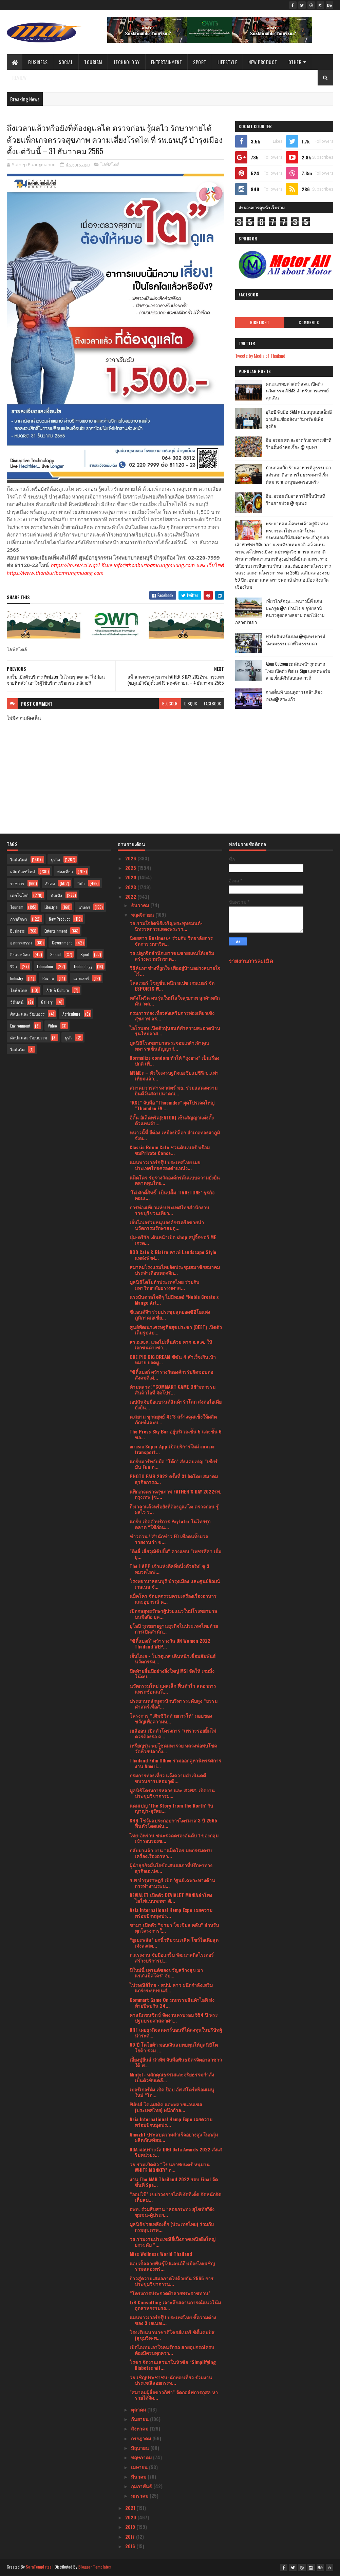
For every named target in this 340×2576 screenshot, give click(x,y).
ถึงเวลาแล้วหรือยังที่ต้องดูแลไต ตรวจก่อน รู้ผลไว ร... (174, 1509)
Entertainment (166, 61)
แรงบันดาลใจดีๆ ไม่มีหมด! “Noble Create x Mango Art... (174, 1299)
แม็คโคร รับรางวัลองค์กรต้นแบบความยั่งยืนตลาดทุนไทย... (175, 1180)
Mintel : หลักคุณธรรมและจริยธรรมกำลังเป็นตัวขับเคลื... (172, 2077)
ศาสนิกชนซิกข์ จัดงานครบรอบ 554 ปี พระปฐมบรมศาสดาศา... (174, 2017)
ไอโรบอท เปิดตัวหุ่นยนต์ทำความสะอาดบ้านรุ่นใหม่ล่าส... (175, 1030)
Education (45, 966)
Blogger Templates (94, 2567)
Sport (199, 61)
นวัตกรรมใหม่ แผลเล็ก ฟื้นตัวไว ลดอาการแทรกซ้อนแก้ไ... (173, 1688)
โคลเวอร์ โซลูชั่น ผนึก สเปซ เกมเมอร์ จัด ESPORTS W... (172, 985)
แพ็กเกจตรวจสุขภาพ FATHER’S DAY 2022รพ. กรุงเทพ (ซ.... (175, 1494)
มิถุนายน (140, 2447)
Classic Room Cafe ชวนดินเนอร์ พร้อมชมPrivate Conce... (170, 1150)
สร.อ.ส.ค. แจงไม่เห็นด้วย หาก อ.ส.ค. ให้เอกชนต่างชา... (171, 1344)
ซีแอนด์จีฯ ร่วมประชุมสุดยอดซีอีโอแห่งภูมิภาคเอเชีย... (170, 1314)
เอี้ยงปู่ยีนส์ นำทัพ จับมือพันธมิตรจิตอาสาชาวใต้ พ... (176, 2062)
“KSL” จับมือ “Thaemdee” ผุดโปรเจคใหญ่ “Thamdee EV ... (172, 1105)
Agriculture (71, 1014)
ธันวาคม (140, 905)
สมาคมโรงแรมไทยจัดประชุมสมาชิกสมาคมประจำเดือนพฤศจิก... (175, 1269)
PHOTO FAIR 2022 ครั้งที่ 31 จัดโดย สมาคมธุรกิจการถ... (174, 1478)
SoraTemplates (39, 2567)
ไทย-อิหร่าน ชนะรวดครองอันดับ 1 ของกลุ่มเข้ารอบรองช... (174, 1838)
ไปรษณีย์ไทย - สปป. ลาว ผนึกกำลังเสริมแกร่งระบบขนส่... (171, 1987)
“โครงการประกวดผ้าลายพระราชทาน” (170, 2293)
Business (38, 61)
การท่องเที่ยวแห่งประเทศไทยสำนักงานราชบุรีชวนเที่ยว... (169, 1210)
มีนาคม (139, 2476)
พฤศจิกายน (143, 914)
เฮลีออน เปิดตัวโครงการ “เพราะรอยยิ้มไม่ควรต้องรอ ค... (173, 1733)
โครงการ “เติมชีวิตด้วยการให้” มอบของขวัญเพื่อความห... (171, 1718)
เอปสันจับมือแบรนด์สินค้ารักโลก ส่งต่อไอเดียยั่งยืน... (176, 1404)
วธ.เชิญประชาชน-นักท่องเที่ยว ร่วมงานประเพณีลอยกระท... (171, 2380)
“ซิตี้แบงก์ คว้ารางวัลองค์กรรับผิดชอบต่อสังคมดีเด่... (171, 1374)
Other (295, 61)
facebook (212, 703)
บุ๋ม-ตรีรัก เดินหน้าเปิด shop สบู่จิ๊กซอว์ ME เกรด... (173, 1239)
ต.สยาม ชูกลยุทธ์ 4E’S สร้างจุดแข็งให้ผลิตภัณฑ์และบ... (173, 1419)
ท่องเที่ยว (65, 871)
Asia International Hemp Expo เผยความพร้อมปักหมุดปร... (171, 1912)
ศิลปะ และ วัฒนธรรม (28, 1037)
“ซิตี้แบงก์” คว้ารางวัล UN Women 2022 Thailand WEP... (170, 1643)
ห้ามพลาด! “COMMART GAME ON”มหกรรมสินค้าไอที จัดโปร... (172, 1389)
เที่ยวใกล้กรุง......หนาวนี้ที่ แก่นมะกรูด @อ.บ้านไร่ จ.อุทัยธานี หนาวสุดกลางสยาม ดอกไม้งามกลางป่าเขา (280, 611)
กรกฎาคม (141, 2438)
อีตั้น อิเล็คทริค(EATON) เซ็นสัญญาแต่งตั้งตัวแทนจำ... (172, 1120)
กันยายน (140, 2418)
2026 (131, 858)
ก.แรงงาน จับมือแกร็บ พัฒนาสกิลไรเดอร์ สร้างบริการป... (172, 1957)
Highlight (260, 322)
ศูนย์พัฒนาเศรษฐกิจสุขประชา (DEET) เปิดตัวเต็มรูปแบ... (176, 1329)
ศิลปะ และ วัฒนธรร (27, 1014)
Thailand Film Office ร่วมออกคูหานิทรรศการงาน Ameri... (175, 1763)
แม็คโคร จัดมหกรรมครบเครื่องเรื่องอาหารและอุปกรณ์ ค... (173, 1598)
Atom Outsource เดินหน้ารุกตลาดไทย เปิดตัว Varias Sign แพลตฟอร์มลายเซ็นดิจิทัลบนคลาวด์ (298, 670)
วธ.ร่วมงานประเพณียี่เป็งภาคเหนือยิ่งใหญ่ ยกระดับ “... (172, 2241)
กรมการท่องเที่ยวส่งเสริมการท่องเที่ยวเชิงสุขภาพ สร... (172, 1015)
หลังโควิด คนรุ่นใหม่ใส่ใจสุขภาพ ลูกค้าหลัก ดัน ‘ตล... (175, 1000)
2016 (130, 2546)
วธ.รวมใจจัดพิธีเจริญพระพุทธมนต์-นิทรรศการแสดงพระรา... (166, 925)
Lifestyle (228, 61)
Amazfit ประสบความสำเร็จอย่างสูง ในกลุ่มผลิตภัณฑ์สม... (174, 2137)
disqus (190, 703)
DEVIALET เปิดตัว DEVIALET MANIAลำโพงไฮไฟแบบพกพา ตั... (171, 1897)
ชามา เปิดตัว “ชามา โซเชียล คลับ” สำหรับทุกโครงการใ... (174, 1927)
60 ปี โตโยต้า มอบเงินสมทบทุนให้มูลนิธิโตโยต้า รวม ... (174, 2047)
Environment (20, 1026)
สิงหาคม (140, 2428)
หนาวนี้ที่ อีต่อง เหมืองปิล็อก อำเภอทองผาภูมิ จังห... (175, 1135)
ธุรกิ (68, 1037)
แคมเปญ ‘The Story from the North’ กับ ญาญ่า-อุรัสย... (171, 1808)
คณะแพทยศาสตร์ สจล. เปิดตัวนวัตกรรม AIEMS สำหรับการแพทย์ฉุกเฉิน (297, 390)
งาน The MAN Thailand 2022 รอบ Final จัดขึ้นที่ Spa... (174, 2181)
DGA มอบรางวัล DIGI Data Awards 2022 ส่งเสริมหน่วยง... (176, 2152)
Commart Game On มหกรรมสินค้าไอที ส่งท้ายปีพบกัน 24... (172, 2002)
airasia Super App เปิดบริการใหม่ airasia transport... (172, 1449)
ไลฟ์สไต (17, 1049)
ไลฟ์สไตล (18, 990)
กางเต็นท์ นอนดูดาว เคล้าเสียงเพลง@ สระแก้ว (294, 695)
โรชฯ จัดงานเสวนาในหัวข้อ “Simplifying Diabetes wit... (173, 2364)
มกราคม (140, 2495)
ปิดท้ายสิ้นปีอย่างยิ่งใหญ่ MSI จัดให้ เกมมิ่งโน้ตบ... (172, 1673)
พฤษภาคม (142, 2457)
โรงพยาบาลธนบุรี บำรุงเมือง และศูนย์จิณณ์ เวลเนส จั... (175, 1583)
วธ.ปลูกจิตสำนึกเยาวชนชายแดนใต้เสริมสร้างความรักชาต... (172, 955)
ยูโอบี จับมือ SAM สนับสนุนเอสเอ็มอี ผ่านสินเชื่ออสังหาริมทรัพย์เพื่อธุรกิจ (299, 418)
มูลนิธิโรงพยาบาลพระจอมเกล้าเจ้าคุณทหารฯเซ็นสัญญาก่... (169, 1045)
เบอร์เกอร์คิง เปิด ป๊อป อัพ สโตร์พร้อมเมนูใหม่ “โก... (172, 2092)
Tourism (93, 61)
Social (66, 61)
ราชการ (17, 883)
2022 (131, 896)
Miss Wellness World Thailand (161, 2253)
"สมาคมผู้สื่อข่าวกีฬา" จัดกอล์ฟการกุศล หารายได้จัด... (174, 2394)
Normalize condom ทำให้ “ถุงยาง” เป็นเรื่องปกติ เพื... (174, 1060)
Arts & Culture (57, 990)
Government (62, 942)
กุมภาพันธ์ (142, 2486)
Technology (126, 61)
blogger (169, 703)
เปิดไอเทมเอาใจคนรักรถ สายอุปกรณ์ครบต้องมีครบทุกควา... (172, 2349)
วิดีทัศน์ (16, 1002)
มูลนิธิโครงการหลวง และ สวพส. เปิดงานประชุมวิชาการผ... (172, 1793)
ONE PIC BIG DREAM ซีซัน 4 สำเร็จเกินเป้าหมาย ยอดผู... (173, 1359)
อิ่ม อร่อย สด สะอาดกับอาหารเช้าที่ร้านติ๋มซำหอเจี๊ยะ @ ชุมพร (299, 443)
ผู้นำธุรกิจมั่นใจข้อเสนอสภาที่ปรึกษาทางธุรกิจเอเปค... (171, 1867)
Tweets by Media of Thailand (260, 355)
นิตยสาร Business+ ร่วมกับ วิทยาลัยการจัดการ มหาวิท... (171, 940)
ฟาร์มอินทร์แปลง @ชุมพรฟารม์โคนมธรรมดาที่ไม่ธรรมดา (295, 640)
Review (19, 77)
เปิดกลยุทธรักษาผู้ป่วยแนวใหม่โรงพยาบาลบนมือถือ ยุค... (173, 1613)
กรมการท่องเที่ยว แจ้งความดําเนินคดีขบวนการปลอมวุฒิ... (168, 1778)
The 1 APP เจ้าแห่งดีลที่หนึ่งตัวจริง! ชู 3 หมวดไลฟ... (169, 1568)
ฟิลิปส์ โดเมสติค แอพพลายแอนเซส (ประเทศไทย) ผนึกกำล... (166, 2107)
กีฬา (81, 883)
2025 (131, 867)
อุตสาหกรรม (21, 942)
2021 (130, 2507)
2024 (131, 877)
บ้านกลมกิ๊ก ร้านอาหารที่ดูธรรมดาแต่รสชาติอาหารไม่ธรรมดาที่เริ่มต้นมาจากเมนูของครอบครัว (298, 474)
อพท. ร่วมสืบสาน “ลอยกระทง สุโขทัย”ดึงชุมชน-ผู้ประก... (172, 2211)
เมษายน (140, 2467)
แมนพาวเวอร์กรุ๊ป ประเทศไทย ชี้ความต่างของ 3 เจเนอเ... (173, 2320)
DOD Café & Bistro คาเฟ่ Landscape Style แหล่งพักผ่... (173, 1254)
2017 (130, 2536)
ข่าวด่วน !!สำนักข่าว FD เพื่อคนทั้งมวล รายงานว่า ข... (169, 1539)
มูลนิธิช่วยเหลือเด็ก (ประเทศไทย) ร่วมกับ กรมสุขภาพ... (172, 2226)
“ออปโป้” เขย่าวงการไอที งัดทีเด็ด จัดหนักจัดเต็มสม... (175, 2196)
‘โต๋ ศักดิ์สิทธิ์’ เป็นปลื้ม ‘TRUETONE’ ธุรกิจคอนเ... (172, 1195)
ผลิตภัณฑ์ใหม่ (22, 871)
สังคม (50, 883)
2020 (131, 2517)
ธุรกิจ (55, 859)
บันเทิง (56, 895)
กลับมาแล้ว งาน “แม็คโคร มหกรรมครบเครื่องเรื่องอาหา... (171, 1853)
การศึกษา (18, 919)
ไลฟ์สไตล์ (110, 164)
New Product (262, 61)
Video (52, 1026)
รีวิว (13, 966)
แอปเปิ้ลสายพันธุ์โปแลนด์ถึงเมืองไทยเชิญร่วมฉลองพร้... (172, 2266)
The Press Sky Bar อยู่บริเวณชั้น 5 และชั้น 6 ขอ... (176, 1434)
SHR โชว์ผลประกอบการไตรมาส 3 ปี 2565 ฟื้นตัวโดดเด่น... (173, 1823)
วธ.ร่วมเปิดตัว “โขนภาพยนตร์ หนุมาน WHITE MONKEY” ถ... (170, 2167)
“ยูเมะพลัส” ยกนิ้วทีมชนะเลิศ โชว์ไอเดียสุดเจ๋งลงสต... (174, 1942)
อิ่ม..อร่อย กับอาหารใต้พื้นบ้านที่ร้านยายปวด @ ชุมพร (295, 499)
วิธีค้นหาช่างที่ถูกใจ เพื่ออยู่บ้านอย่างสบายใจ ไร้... (175, 970)
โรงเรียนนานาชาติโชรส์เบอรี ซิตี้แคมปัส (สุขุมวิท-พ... (172, 2334)
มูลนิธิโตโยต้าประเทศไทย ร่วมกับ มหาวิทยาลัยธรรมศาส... (164, 1284)
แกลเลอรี (81, 978)
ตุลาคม (139, 2409)
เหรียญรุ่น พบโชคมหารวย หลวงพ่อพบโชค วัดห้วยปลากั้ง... (173, 1748)
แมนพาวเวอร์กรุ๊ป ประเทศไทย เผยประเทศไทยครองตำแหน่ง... (165, 1164)
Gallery (47, 1002)
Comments (309, 322)
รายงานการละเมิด (251, 960)
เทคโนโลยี (19, 895)
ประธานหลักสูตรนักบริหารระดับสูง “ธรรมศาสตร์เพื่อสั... (174, 1703)
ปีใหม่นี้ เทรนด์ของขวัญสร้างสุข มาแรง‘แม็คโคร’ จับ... (166, 1972)
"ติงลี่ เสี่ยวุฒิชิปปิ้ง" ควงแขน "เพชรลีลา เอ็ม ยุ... (175, 1553)
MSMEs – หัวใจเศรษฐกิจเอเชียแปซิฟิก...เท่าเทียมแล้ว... (174, 1075)
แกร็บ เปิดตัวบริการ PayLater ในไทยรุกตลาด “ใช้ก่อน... (170, 1524)
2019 (130, 2526)
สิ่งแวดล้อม (20, 954)
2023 (131, 887)
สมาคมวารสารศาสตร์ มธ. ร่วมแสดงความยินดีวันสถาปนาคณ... (174, 1090)
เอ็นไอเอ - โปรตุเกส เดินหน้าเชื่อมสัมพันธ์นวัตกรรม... (173, 1658)
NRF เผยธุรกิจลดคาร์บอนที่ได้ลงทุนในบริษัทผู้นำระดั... (176, 2032)
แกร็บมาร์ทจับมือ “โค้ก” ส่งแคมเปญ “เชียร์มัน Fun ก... (174, 1464)
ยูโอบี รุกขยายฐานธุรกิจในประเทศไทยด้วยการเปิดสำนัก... (174, 1628)
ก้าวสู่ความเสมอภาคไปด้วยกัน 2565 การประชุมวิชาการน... (171, 2281)
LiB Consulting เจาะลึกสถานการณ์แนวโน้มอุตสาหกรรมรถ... (175, 2305)
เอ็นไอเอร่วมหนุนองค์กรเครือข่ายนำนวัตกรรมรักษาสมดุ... (167, 1224)
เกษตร (84, 907)
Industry (16, 978)
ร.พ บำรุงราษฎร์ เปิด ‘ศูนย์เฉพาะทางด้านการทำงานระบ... (172, 1882)
